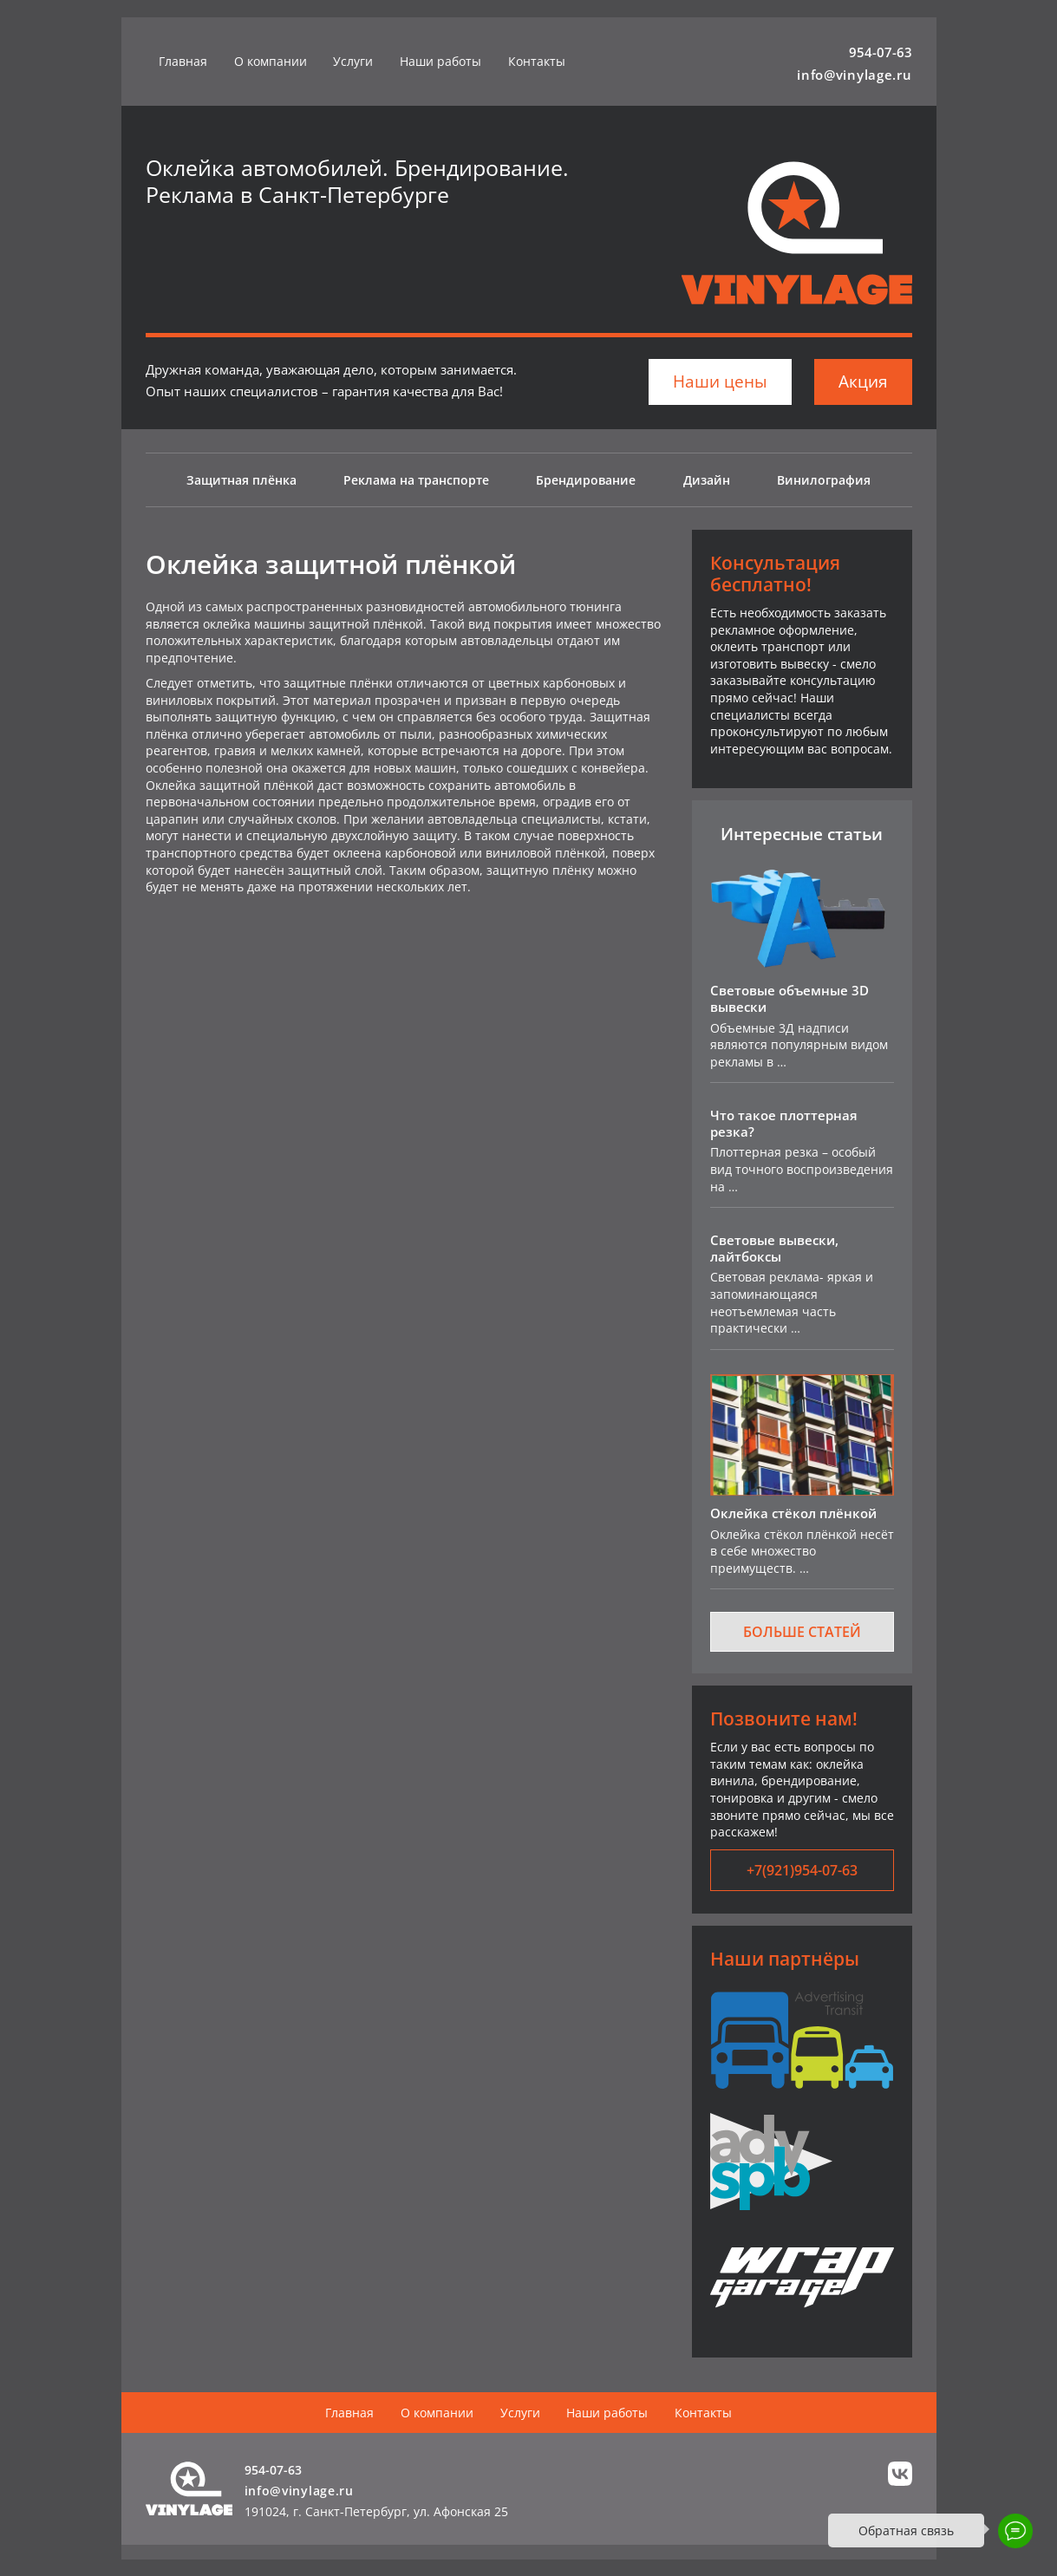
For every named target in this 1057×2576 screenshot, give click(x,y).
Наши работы (440, 61)
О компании (270, 61)
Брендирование (586, 480)
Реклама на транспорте (416, 480)
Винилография (824, 480)
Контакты (536, 61)
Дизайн (706, 480)
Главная (183, 61)
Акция (863, 381)
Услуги (353, 61)
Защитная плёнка (241, 480)
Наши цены (720, 381)
